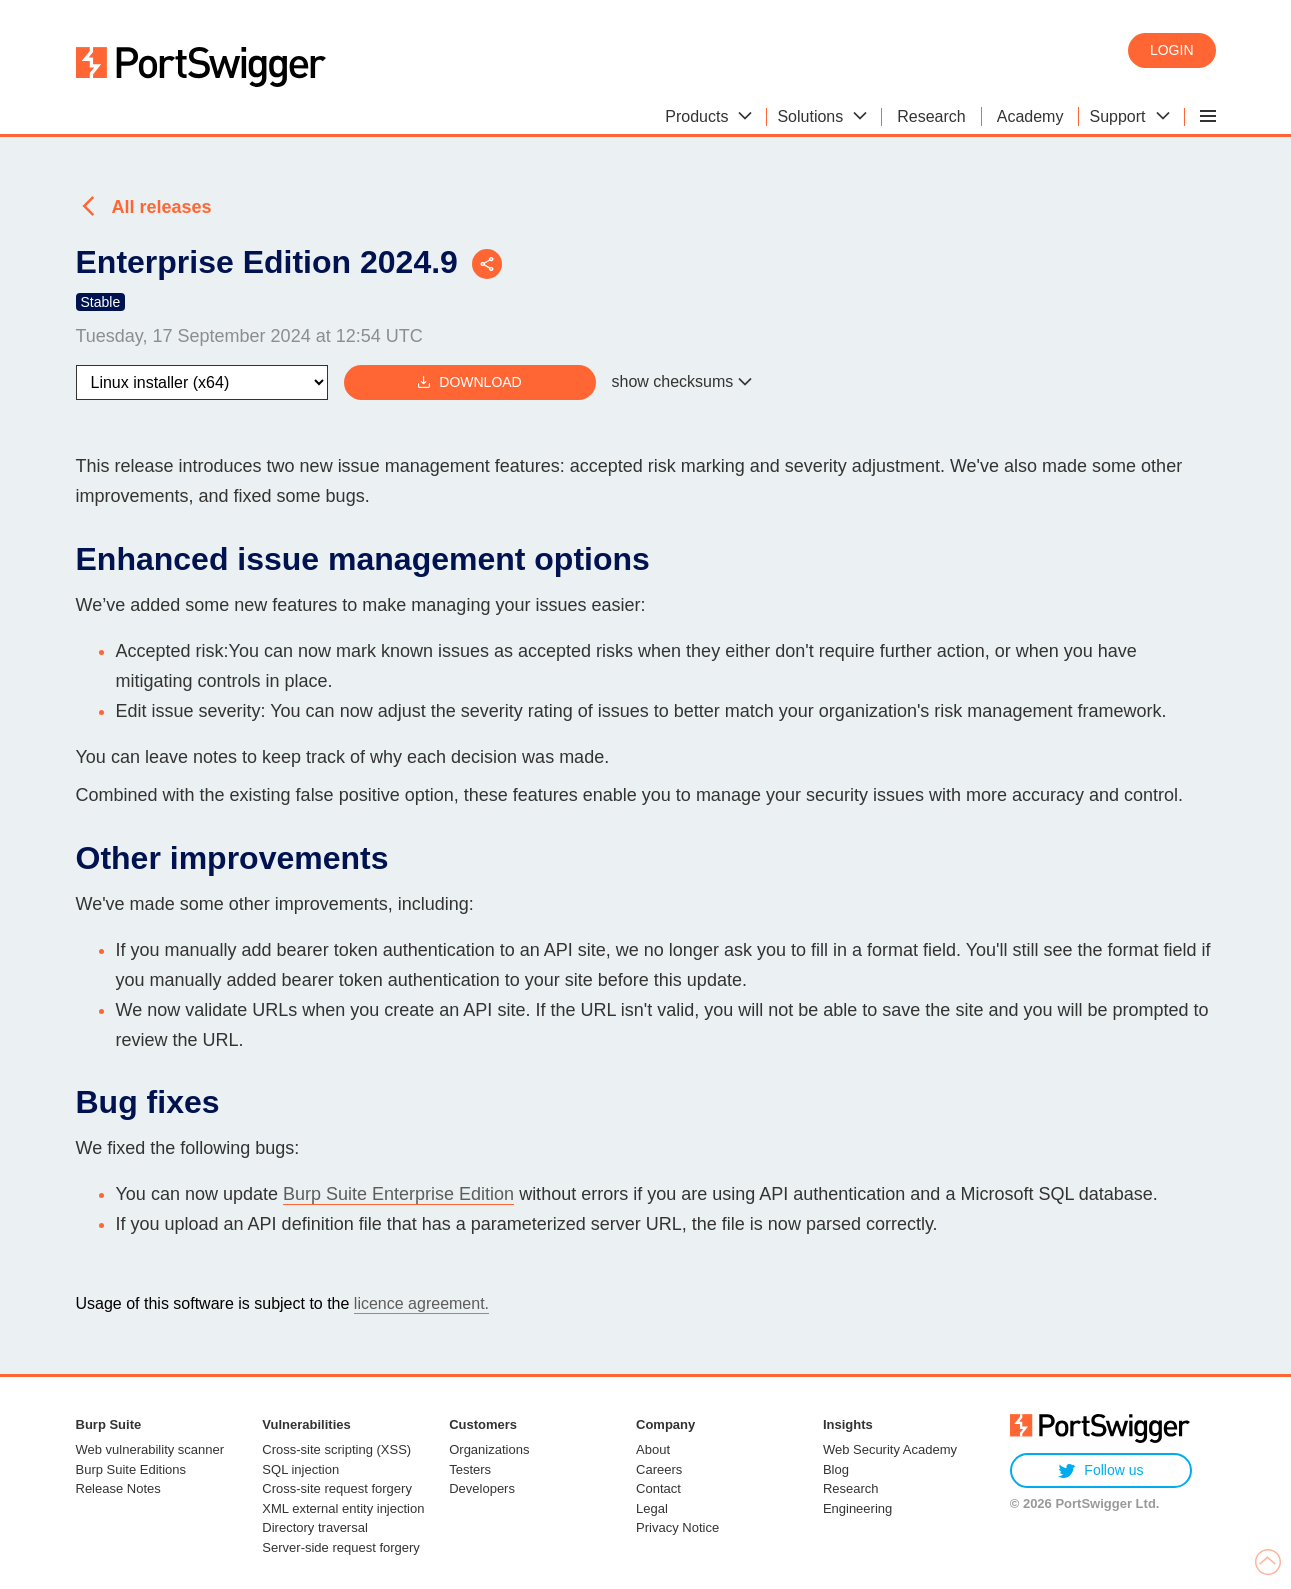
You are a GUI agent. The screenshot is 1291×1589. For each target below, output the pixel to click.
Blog (836, 1469)
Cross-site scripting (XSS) (336, 1449)
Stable (101, 302)
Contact (658, 1488)
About (653, 1449)
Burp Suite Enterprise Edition (398, 1194)
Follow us (1100, 1470)
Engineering (857, 1508)
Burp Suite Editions (131, 1469)
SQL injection (300, 1469)
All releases (162, 207)
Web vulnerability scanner (150, 1449)
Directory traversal (314, 1527)
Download (469, 382)
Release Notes (118, 1488)
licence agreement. (421, 1303)
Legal (652, 1508)
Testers (470, 1469)
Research (851, 1488)
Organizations (489, 1449)
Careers (659, 1469)
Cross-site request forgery (337, 1488)
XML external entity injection (343, 1508)
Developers (482, 1488)
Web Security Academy (890, 1449)
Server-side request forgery (341, 1547)
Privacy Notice (677, 1527)
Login (1172, 50)
